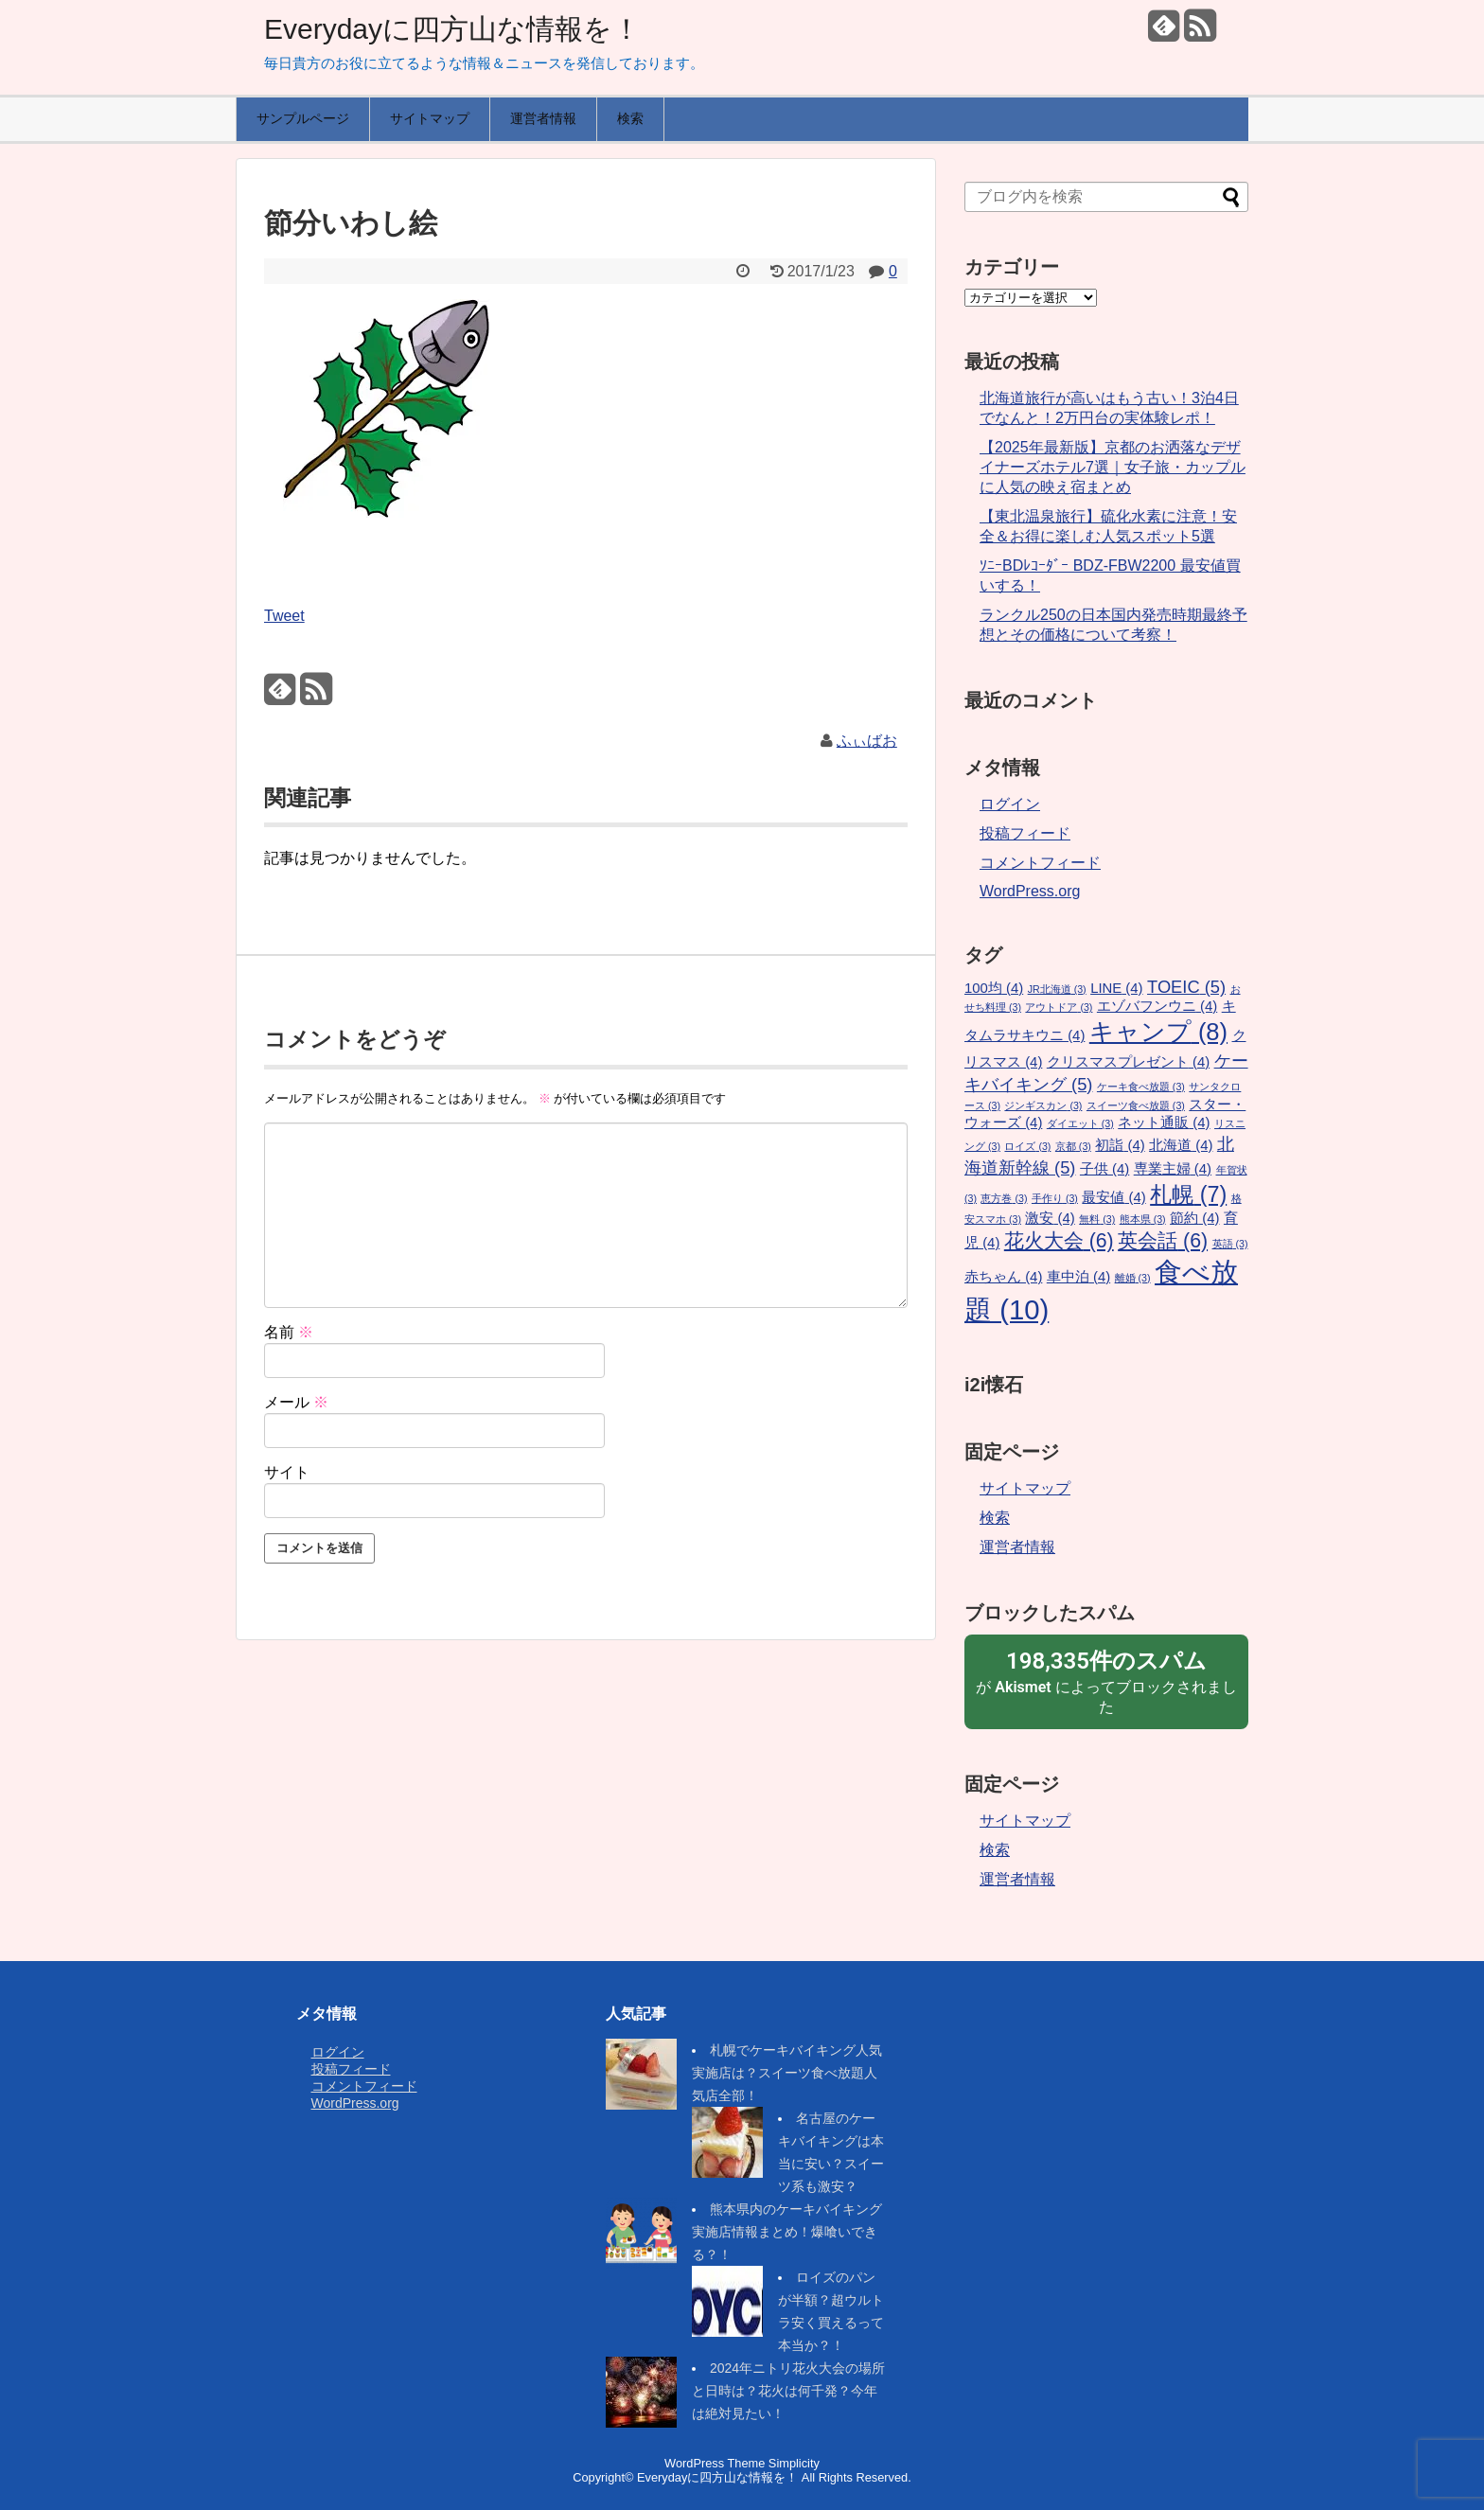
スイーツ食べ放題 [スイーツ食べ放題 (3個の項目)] (1135, 1105)
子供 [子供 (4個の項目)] (1104, 1168)
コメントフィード (1040, 863)
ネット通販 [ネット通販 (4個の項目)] (1164, 1122)
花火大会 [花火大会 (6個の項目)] (1059, 1240)
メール (296, 1402)
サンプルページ (302, 118)
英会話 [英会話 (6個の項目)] (1163, 1240)
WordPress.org (1030, 891)
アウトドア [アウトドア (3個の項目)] (1058, 1007)
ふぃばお (867, 741)
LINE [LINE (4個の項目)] (1116, 988)
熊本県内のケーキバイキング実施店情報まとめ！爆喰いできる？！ (787, 2231)
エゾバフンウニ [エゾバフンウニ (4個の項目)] (1157, 1006)
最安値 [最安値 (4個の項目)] (1113, 1197)
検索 (630, 118)
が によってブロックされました (1106, 1681)
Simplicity (794, 2463)
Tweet (284, 616)
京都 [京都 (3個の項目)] (1073, 1146)
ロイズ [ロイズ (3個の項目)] (1027, 1146)
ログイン (1010, 804)
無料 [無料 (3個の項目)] (1097, 1219)
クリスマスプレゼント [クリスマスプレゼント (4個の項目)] (1128, 1061)
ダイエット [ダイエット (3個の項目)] (1080, 1123)
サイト (286, 1472)
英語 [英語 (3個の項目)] (1230, 1243)
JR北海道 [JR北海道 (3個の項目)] (1057, 989)
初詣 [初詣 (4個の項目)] (1119, 1145)
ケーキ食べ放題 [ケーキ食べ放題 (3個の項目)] (1141, 1086)
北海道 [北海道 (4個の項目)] (1180, 1145)
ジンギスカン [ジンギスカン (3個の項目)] (1043, 1105)
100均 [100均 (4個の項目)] (993, 988)
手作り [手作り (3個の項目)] (1055, 1198)
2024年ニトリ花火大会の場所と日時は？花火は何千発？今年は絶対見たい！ (788, 2390)
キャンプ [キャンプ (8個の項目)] (1158, 1031)
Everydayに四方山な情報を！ (452, 28)
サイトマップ (429, 118)
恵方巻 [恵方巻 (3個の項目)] (1003, 1198)
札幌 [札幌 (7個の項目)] (1188, 1194)
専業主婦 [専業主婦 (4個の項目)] (1172, 1168)
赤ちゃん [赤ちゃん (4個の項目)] (1003, 1276)
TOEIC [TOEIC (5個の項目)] (1186, 987)
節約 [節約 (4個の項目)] (1194, 1218)
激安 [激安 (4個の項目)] (1049, 1218)
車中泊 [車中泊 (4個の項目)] (1078, 1276)
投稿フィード (1025, 833)
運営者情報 (543, 118)
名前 (288, 1332)
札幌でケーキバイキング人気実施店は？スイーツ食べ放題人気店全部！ (787, 2072)
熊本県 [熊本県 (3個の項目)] (1143, 1219)
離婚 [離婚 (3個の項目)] (1133, 1277)
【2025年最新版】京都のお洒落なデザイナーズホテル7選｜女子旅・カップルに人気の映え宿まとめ (1113, 467)
